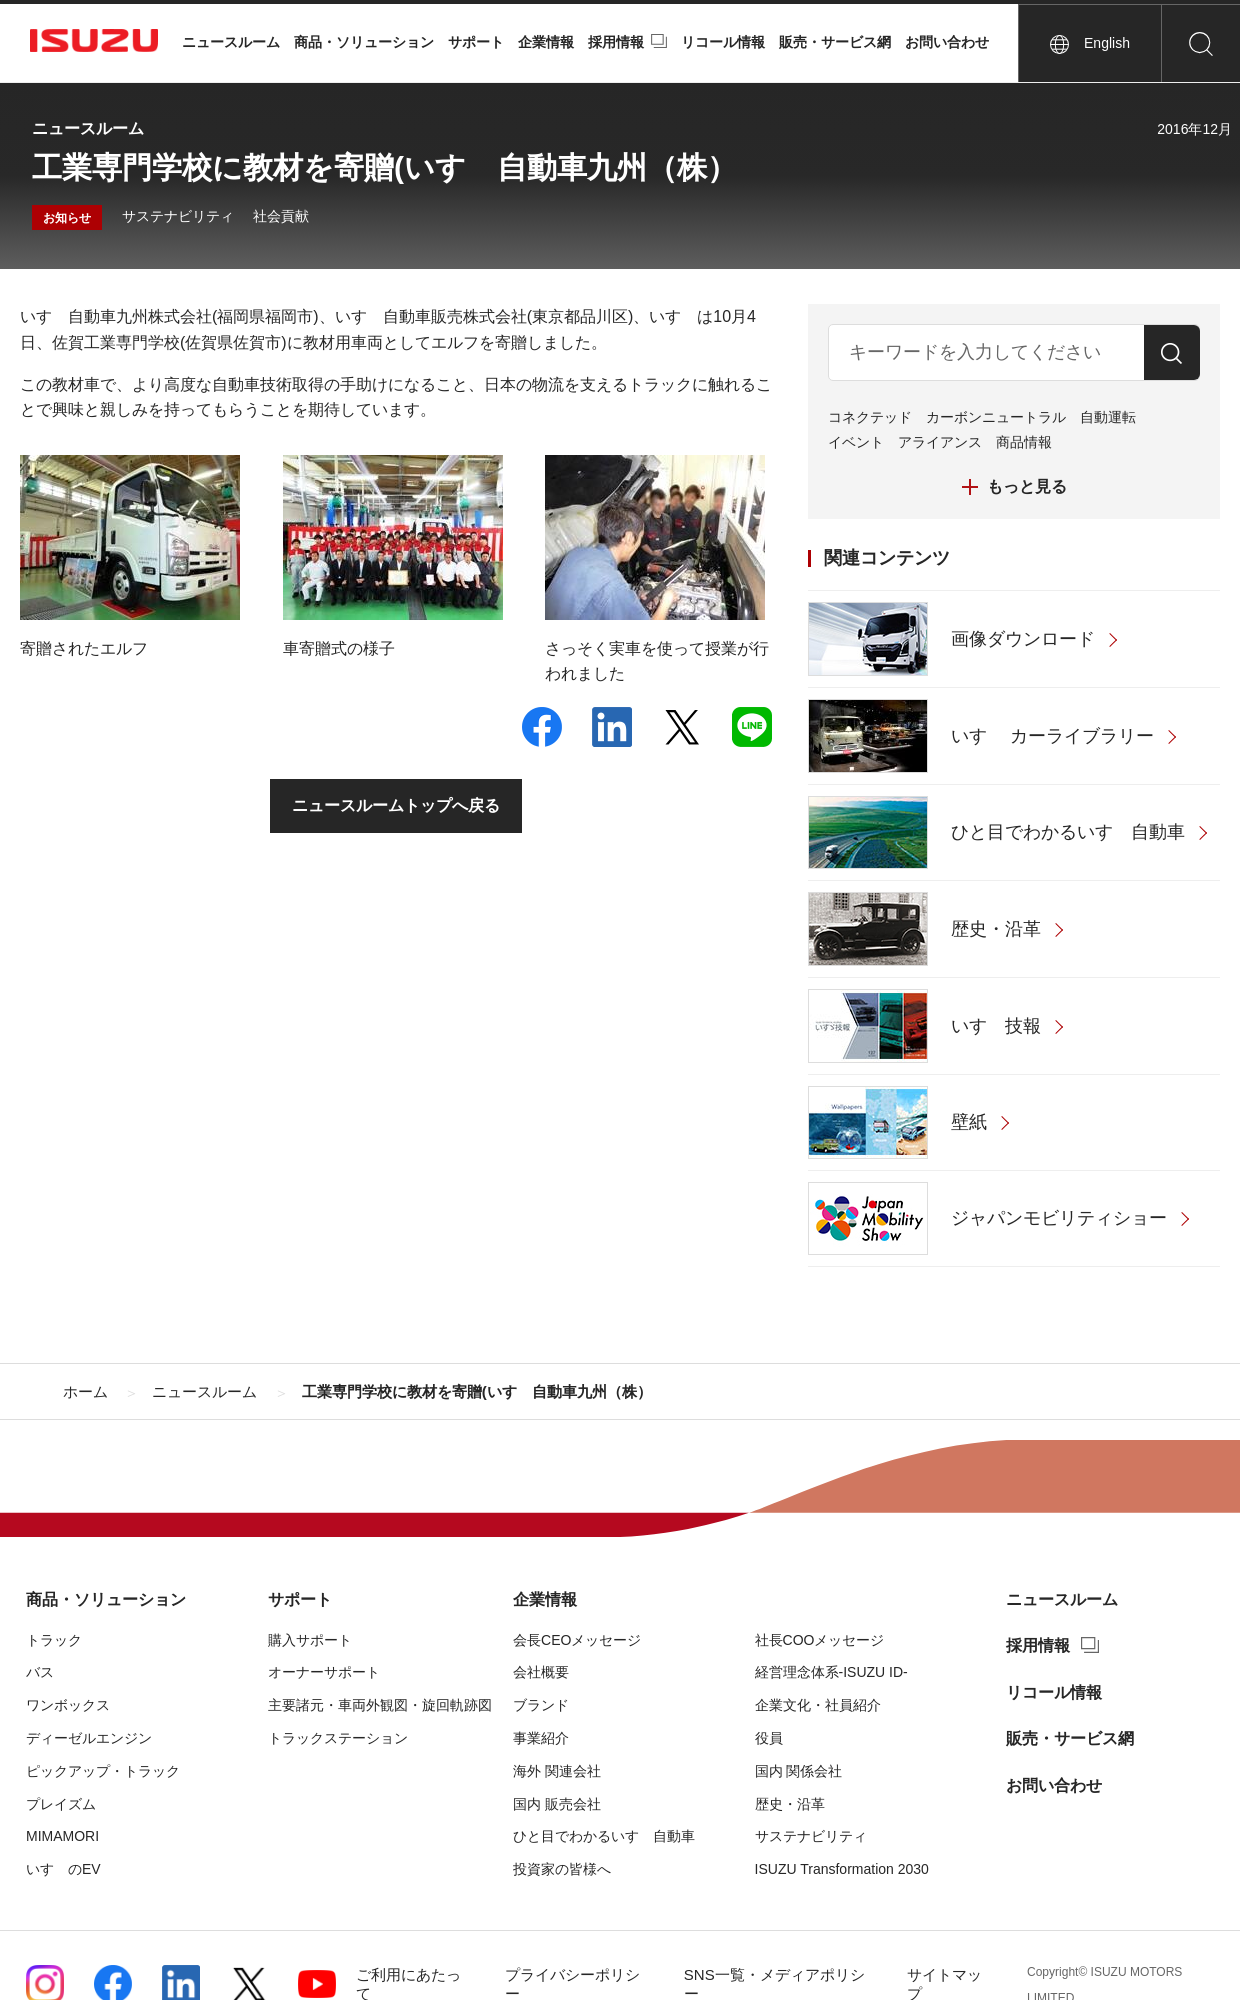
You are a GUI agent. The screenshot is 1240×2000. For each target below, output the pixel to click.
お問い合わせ (947, 42)
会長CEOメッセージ (577, 1640)
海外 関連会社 (557, 1771)
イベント (856, 442)
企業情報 (546, 42)
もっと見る (1027, 486)
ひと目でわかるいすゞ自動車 (604, 1836)
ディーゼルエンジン (89, 1738)
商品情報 (1024, 442)
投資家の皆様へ (562, 1869)
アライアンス (940, 442)
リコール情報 (723, 42)
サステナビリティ (178, 216)
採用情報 (616, 42)
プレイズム (61, 1804)
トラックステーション (338, 1738)
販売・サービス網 (835, 42)
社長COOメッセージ (820, 1640)
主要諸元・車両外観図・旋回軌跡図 (380, 1705)
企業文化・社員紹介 (818, 1705)
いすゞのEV (63, 1869)
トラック (54, 1640)
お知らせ (67, 218)
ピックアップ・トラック (103, 1771)
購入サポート (310, 1640)
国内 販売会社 (557, 1804)
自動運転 (1108, 417)
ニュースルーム (231, 42)
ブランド (541, 1705)
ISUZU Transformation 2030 (842, 1869)
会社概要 (541, 1672)
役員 (769, 1738)
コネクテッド (870, 417)
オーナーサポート (324, 1672)
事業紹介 (541, 1738)
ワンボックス (68, 1705)
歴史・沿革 (790, 1804)
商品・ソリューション (364, 42)
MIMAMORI (62, 1836)
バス (40, 1672)
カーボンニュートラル (996, 417)
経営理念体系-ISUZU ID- (831, 1672)
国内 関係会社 (799, 1771)
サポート (476, 42)
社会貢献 (281, 216)
